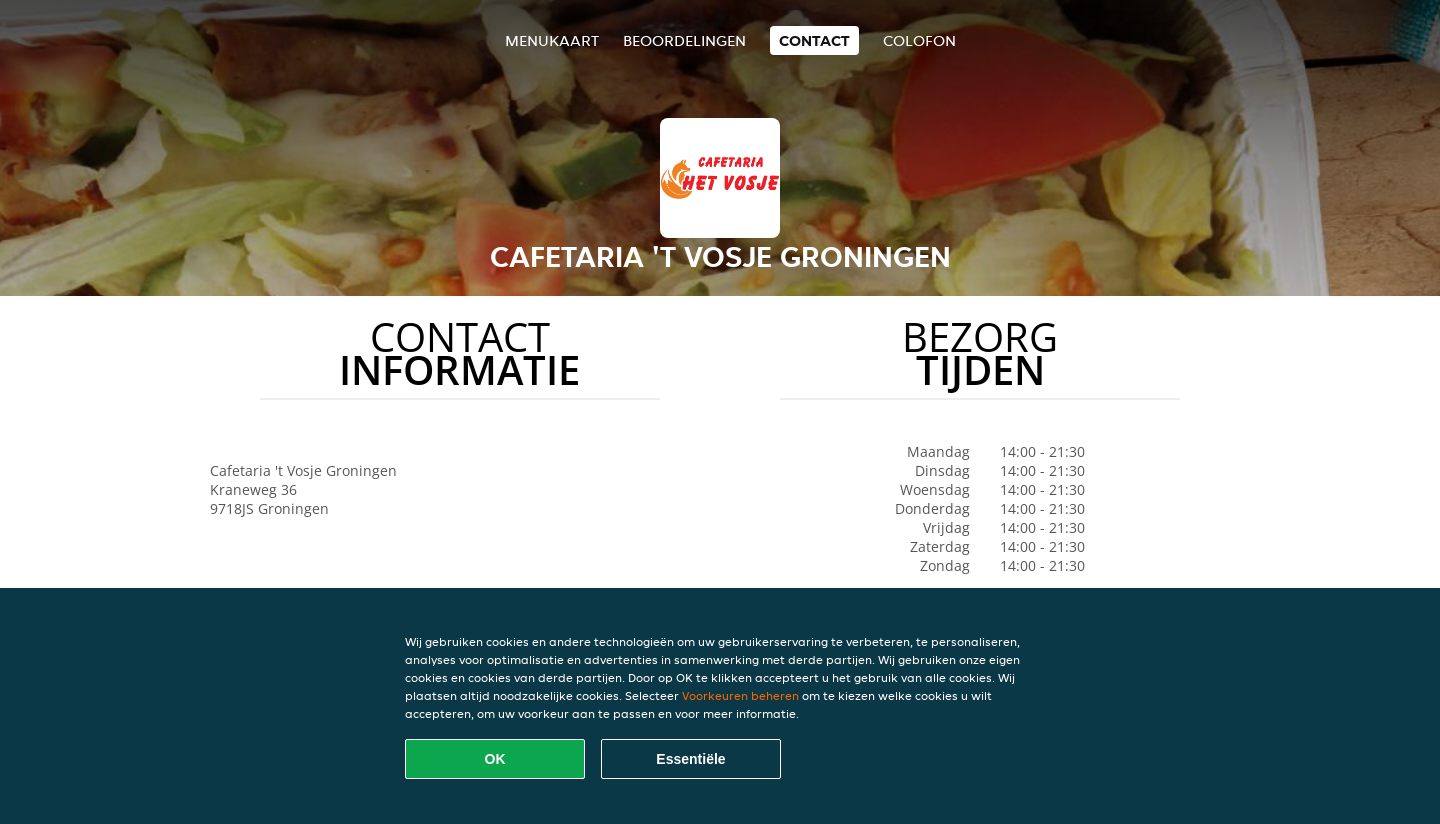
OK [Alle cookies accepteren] (495, 759)
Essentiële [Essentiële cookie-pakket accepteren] (690, 759)
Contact (814, 40)
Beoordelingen (684, 40)
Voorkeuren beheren (740, 695)
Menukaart (552, 40)
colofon (919, 40)
